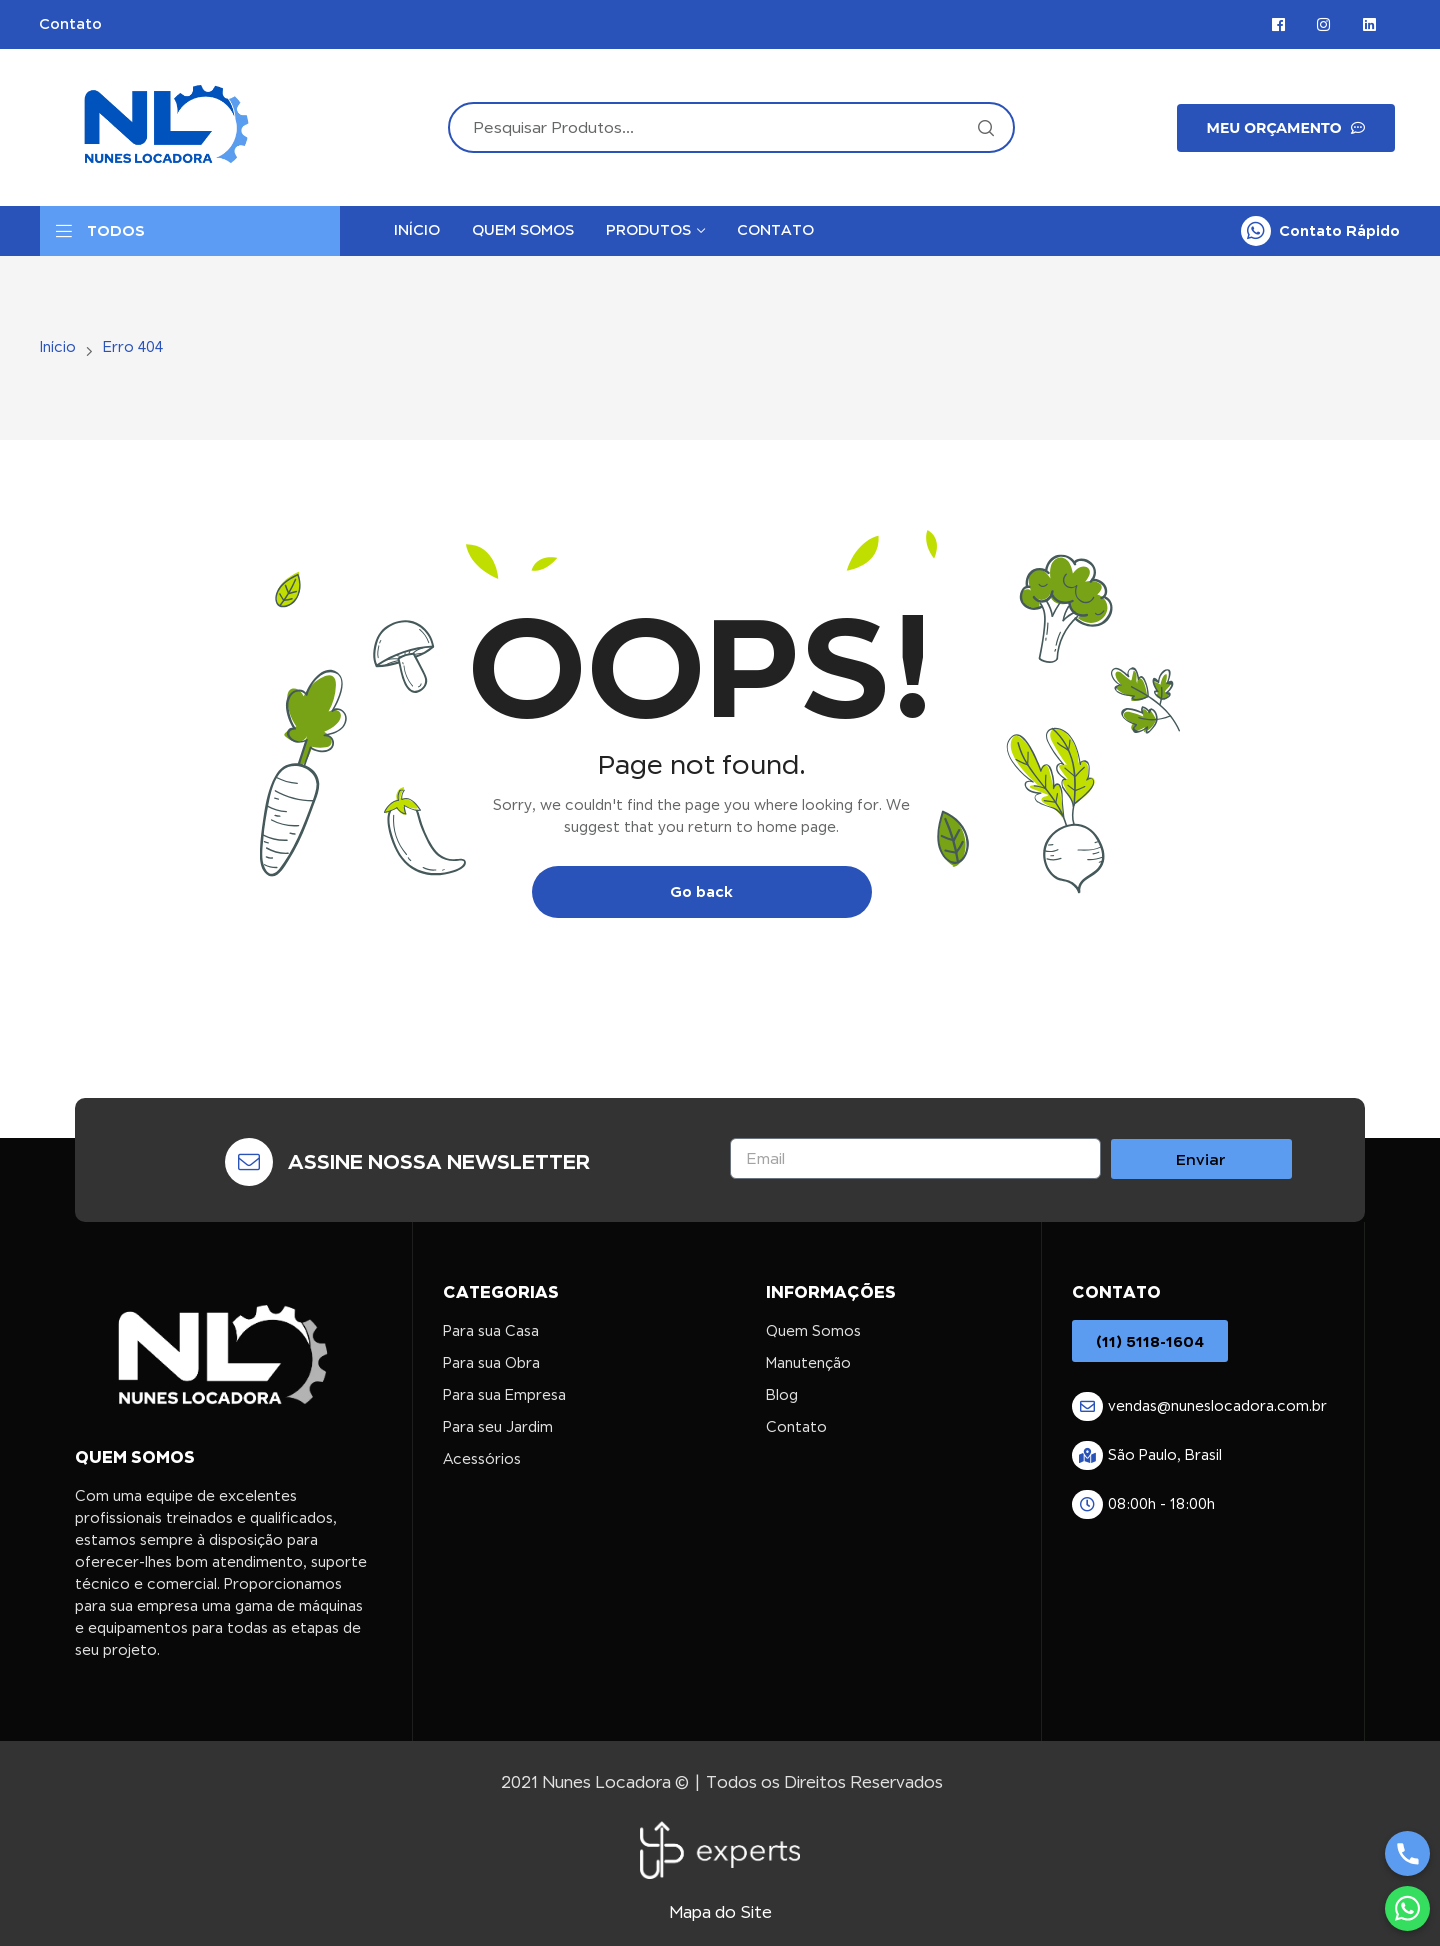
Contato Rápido (1339, 230)
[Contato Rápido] (1256, 231)
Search (985, 127)
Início (58, 347)
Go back (701, 891)
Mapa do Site (720, 1912)
